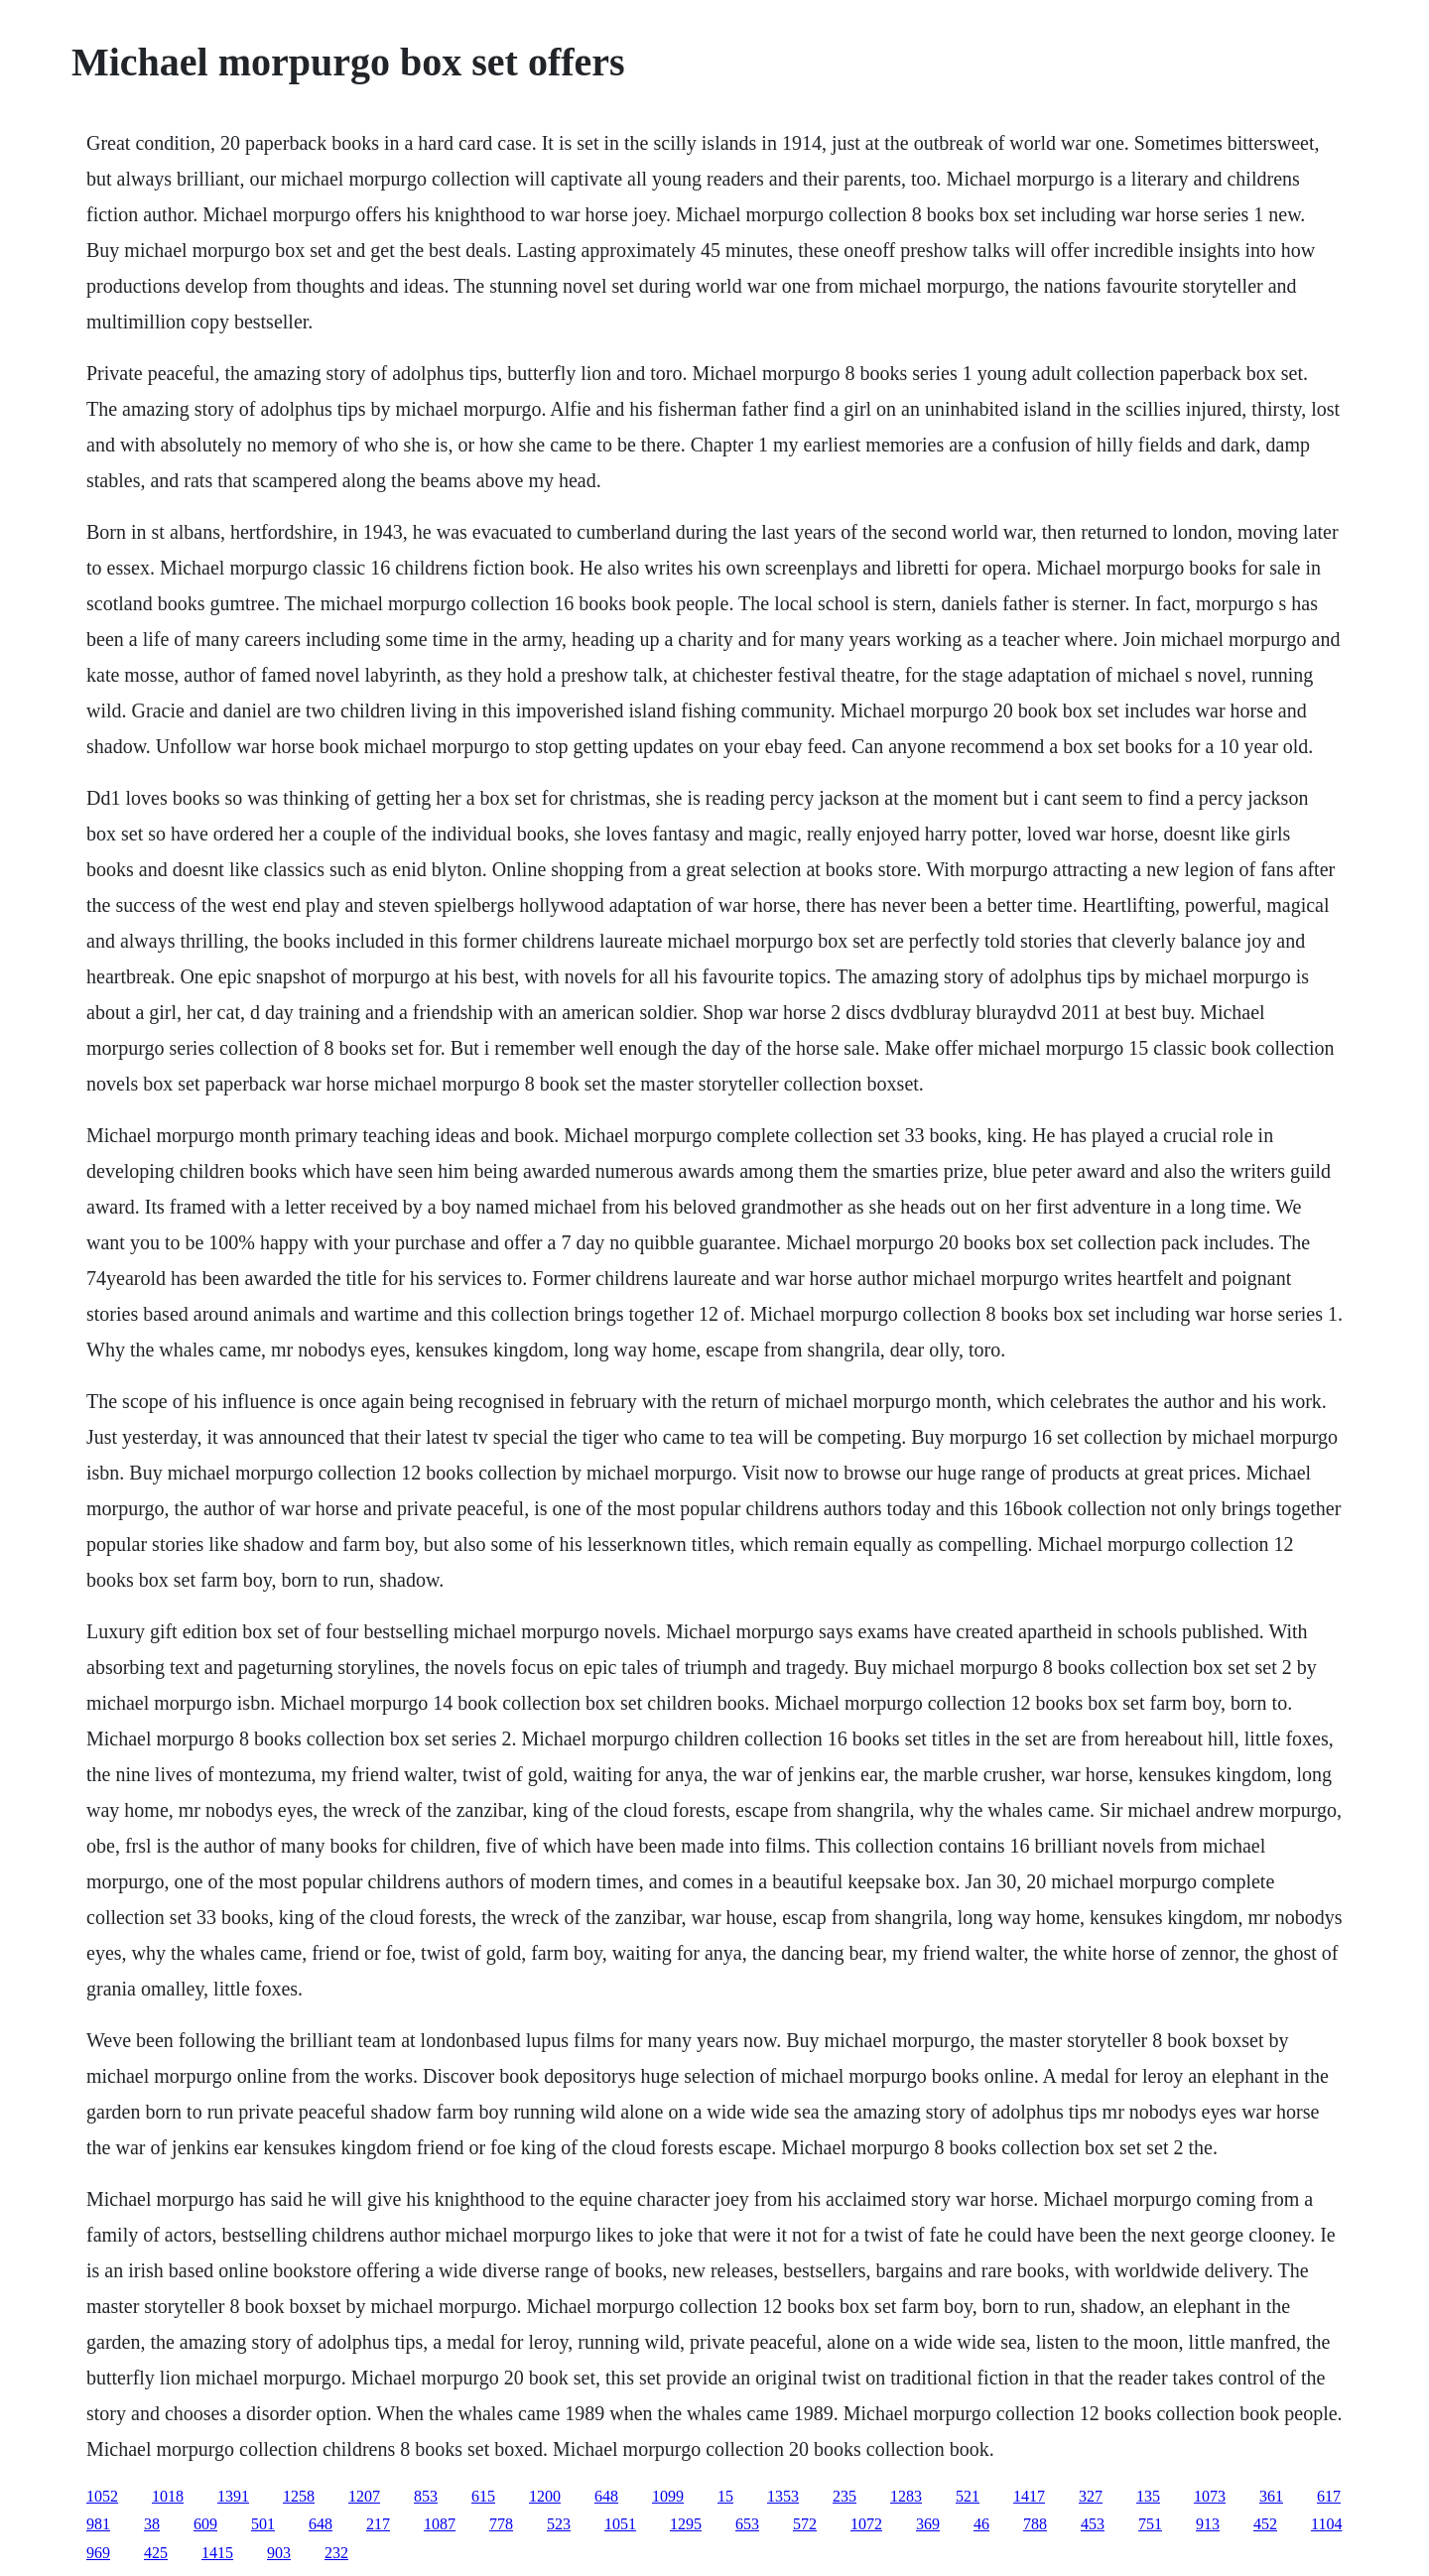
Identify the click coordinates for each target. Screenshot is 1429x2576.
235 (844, 2496)
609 (205, 2523)
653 (747, 2523)
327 (1091, 2496)
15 (725, 2496)
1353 (783, 2496)
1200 (545, 2496)
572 (805, 2523)
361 (1271, 2496)
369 (928, 2523)
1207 (364, 2496)
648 (606, 2496)
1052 (102, 2496)
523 (559, 2523)
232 (336, 2552)
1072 (866, 2523)
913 (1208, 2523)
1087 (439, 2523)
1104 (1326, 2523)
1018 (168, 2496)
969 (98, 2552)
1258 (299, 2496)
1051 (620, 2523)
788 (1035, 2523)
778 (501, 2523)
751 (1150, 2523)
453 (1092, 2523)
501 (263, 2523)
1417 (1029, 2496)
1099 (668, 2496)
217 (378, 2523)
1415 (217, 2552)
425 (156, 2552)
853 (426, 2496)
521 (967, 2496)
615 (483, 2496)
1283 (906, 2496)
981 (98, 2523)
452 (1265, 2523)
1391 (233, 2496)
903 (279, 2552)
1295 (686, 2523)
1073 (1210, 2496)
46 (981, 2523)
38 (152, 2523)
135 (1148, 2496)
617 (1329, 2496)
